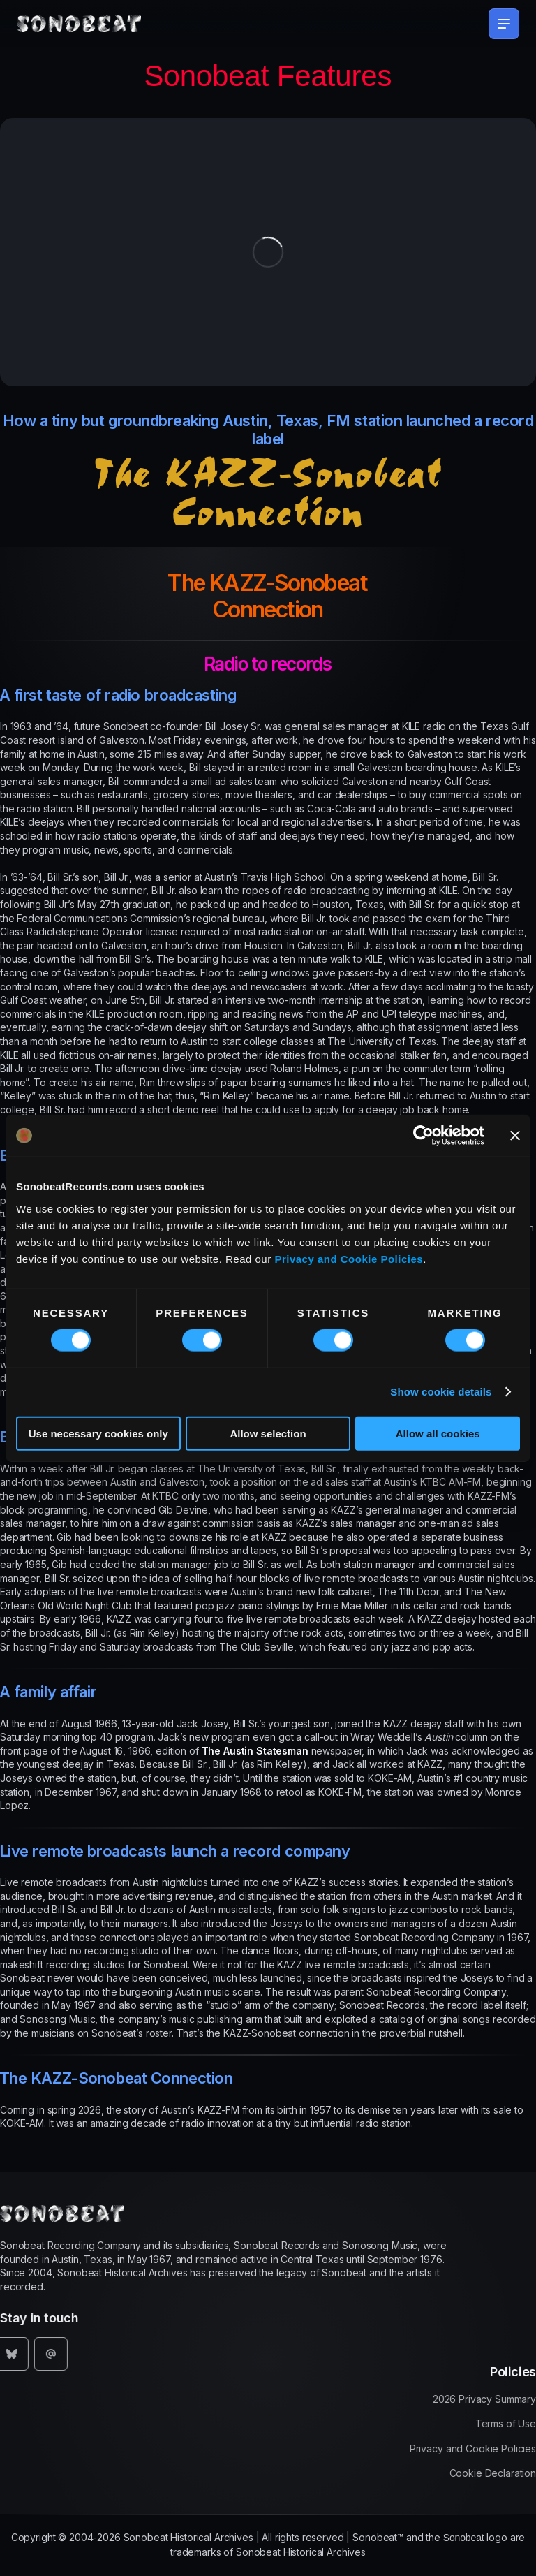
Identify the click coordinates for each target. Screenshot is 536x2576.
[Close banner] (515, 1136)
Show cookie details (440, 1392)
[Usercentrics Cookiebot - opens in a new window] (423, 1135)
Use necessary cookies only (98, 1433)
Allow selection (268, 1433)
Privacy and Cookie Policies (348, 1258)
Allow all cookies (438, 1433)
